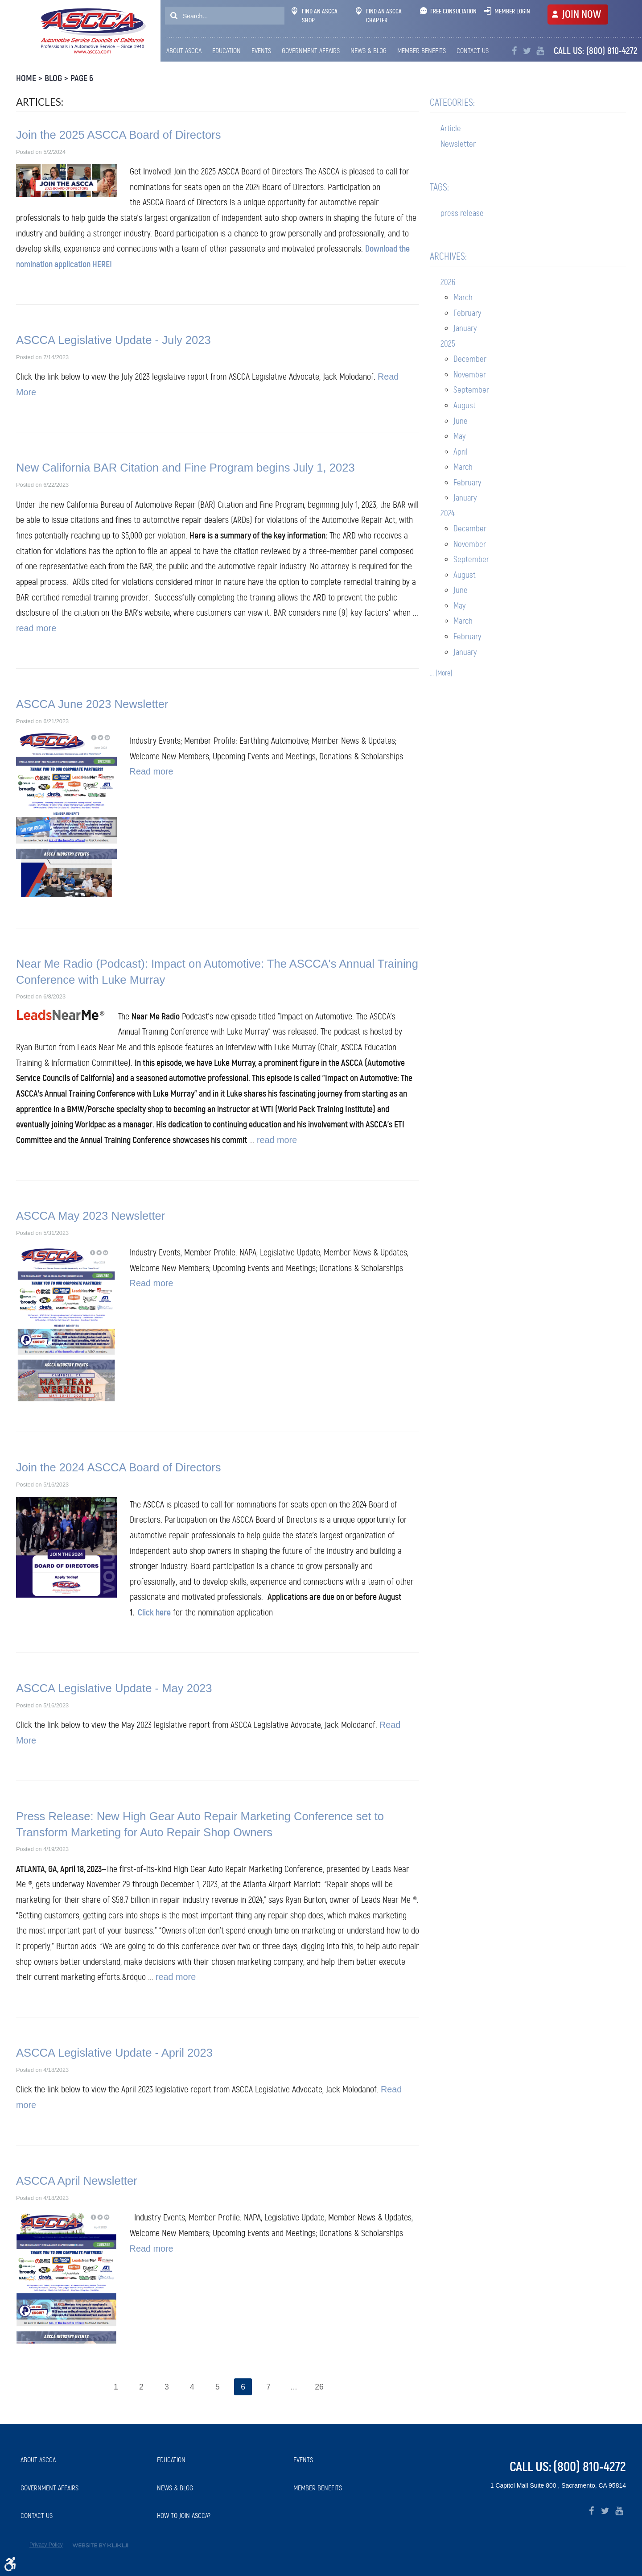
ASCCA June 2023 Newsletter (92, 704)
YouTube (540, 51)
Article (450, 128)
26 (319, 2386)
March (463, 297)
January (465, 328)
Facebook (514, 51)
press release (462, 213)
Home (26, 78)
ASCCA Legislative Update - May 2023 (114, 1688)
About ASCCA (184, 50)
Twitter (527, 51)
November (469, 374)
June (460, 421)
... (294, 2386)
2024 (447, 513)
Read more (151, 771)
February (467, 313)
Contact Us (473, 50)
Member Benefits (421, 50)
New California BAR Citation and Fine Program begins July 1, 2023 (185, 467)
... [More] (441, 673)
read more (36, 628)
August (464, 405)
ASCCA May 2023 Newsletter (90, 1215)
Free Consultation (453, 11)
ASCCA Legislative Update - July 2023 (113, 340)
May (459, 436)
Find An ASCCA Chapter (379, 15)
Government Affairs (311, 50)
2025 (447, 344)
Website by (100, 2545)
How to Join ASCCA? (183, 2515)
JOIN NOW (581, 14)
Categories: (452, 102)
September (471, 390)
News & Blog (368, 50)
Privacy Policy (46, 2545)
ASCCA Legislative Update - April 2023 (114, 2052)
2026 (447, 282)
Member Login (512, 11)
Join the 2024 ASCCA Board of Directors (118, 1467)
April (460, 452)
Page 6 (81, 78)
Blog (53, 78)
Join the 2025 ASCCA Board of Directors (118, 134)
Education (226, 50)
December (469, 359)
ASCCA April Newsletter (76, 2180)
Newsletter (458, 144)
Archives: (448, 256)
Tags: (439, 187)
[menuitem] (186, 50)
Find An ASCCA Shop (314, 15)
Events (261, 50)
